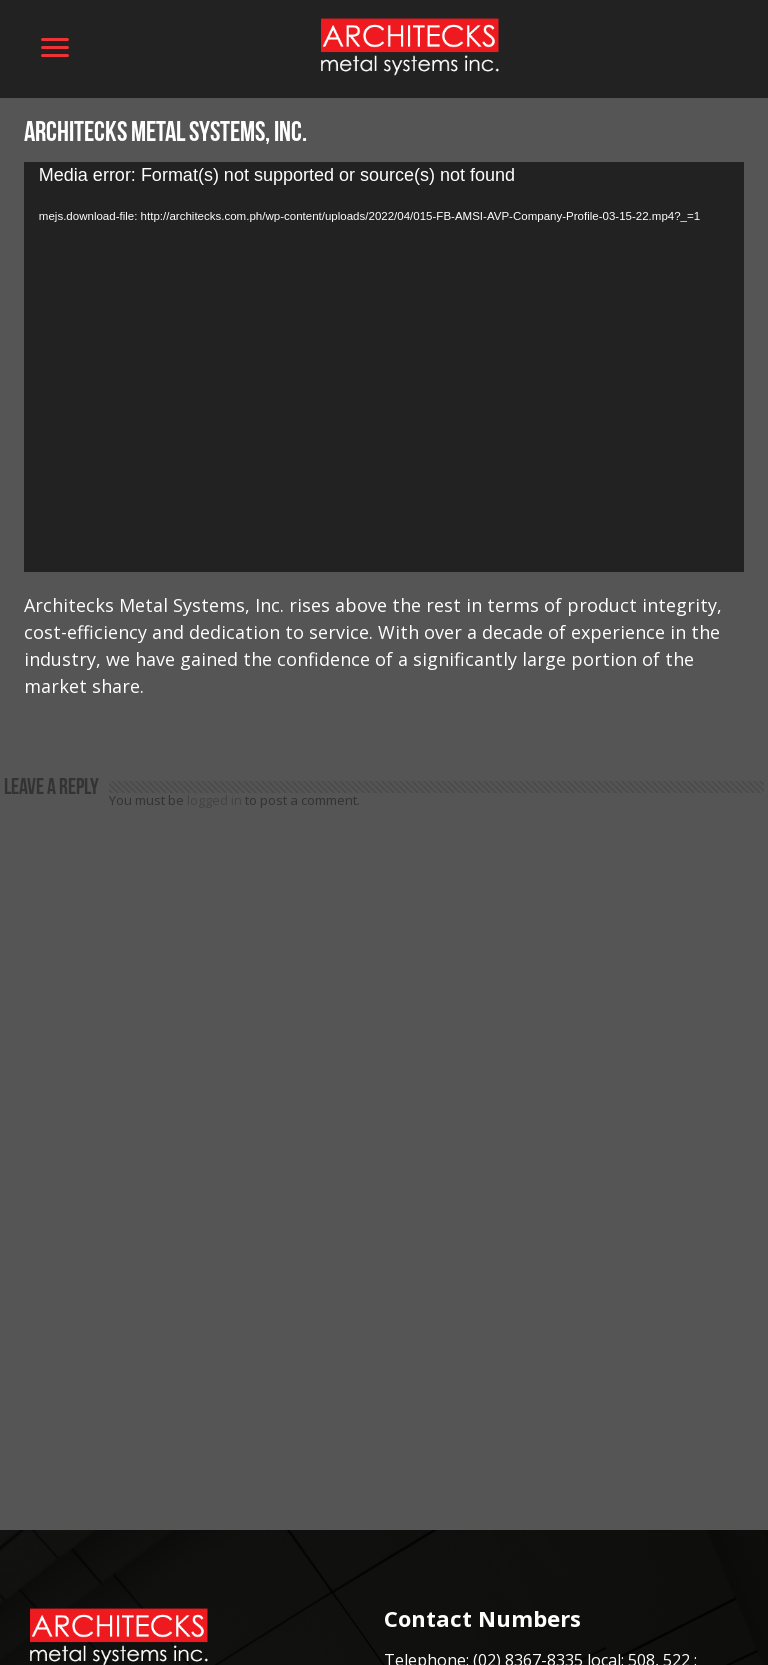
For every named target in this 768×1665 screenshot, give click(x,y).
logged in (214, 800)
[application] (384, 367)
